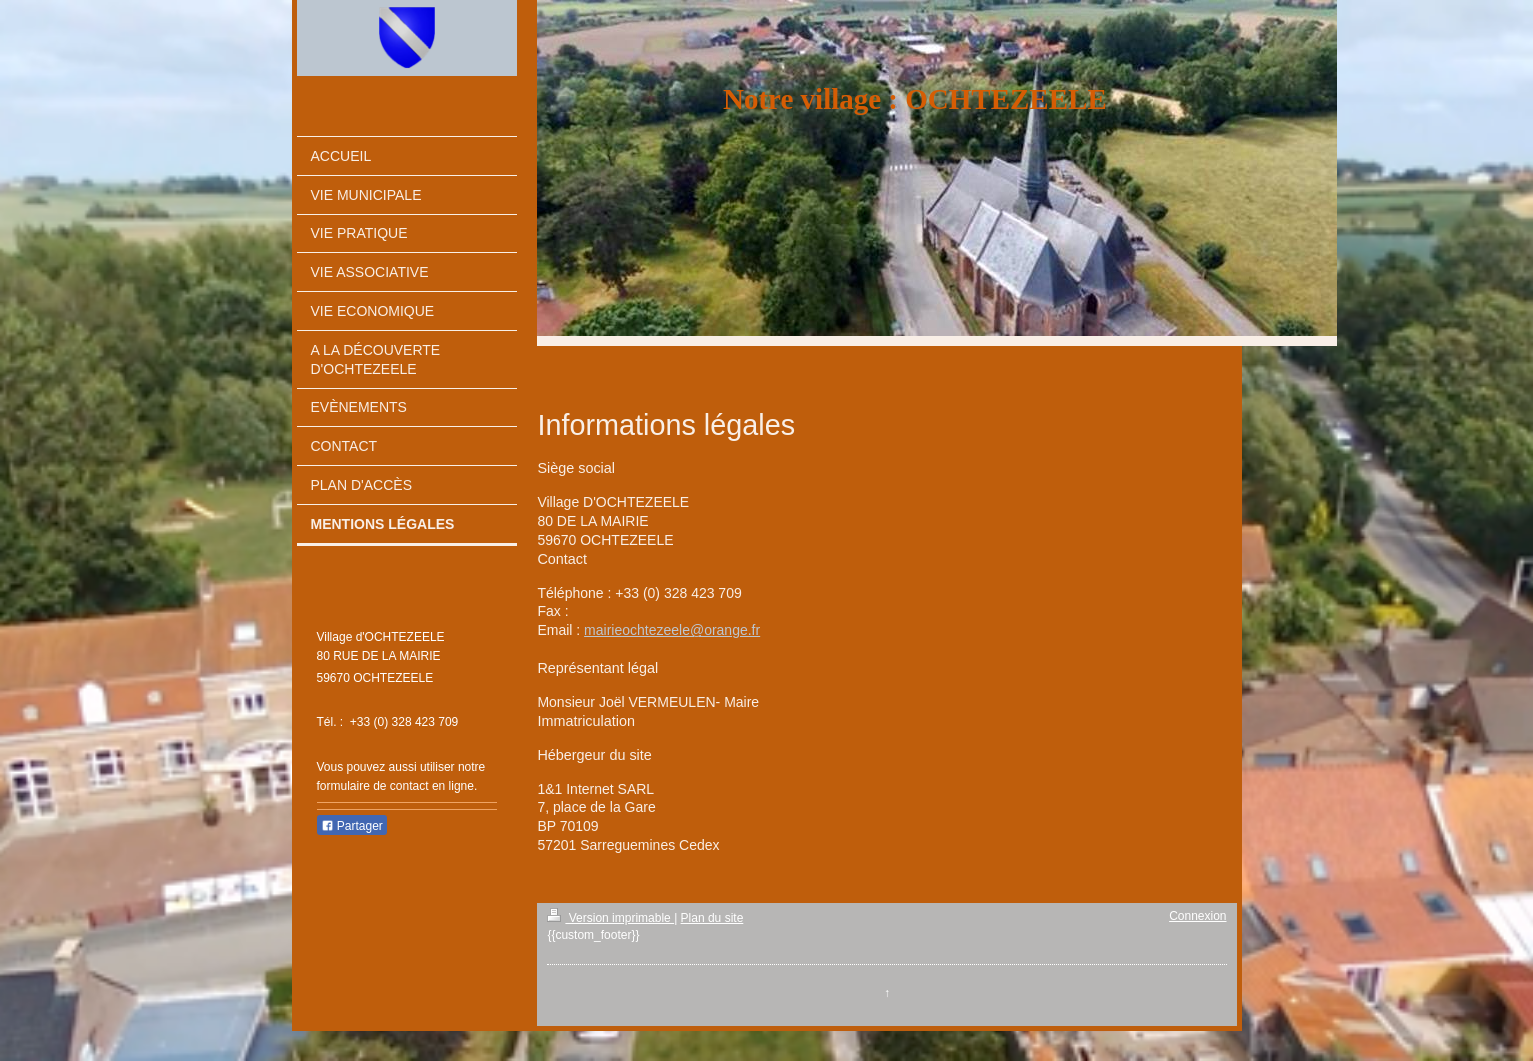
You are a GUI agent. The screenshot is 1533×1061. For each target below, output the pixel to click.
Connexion (1197, 916)
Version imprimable (610, 918)
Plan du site (712, 918)
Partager (352, 826)
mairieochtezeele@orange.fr (672, 630)
